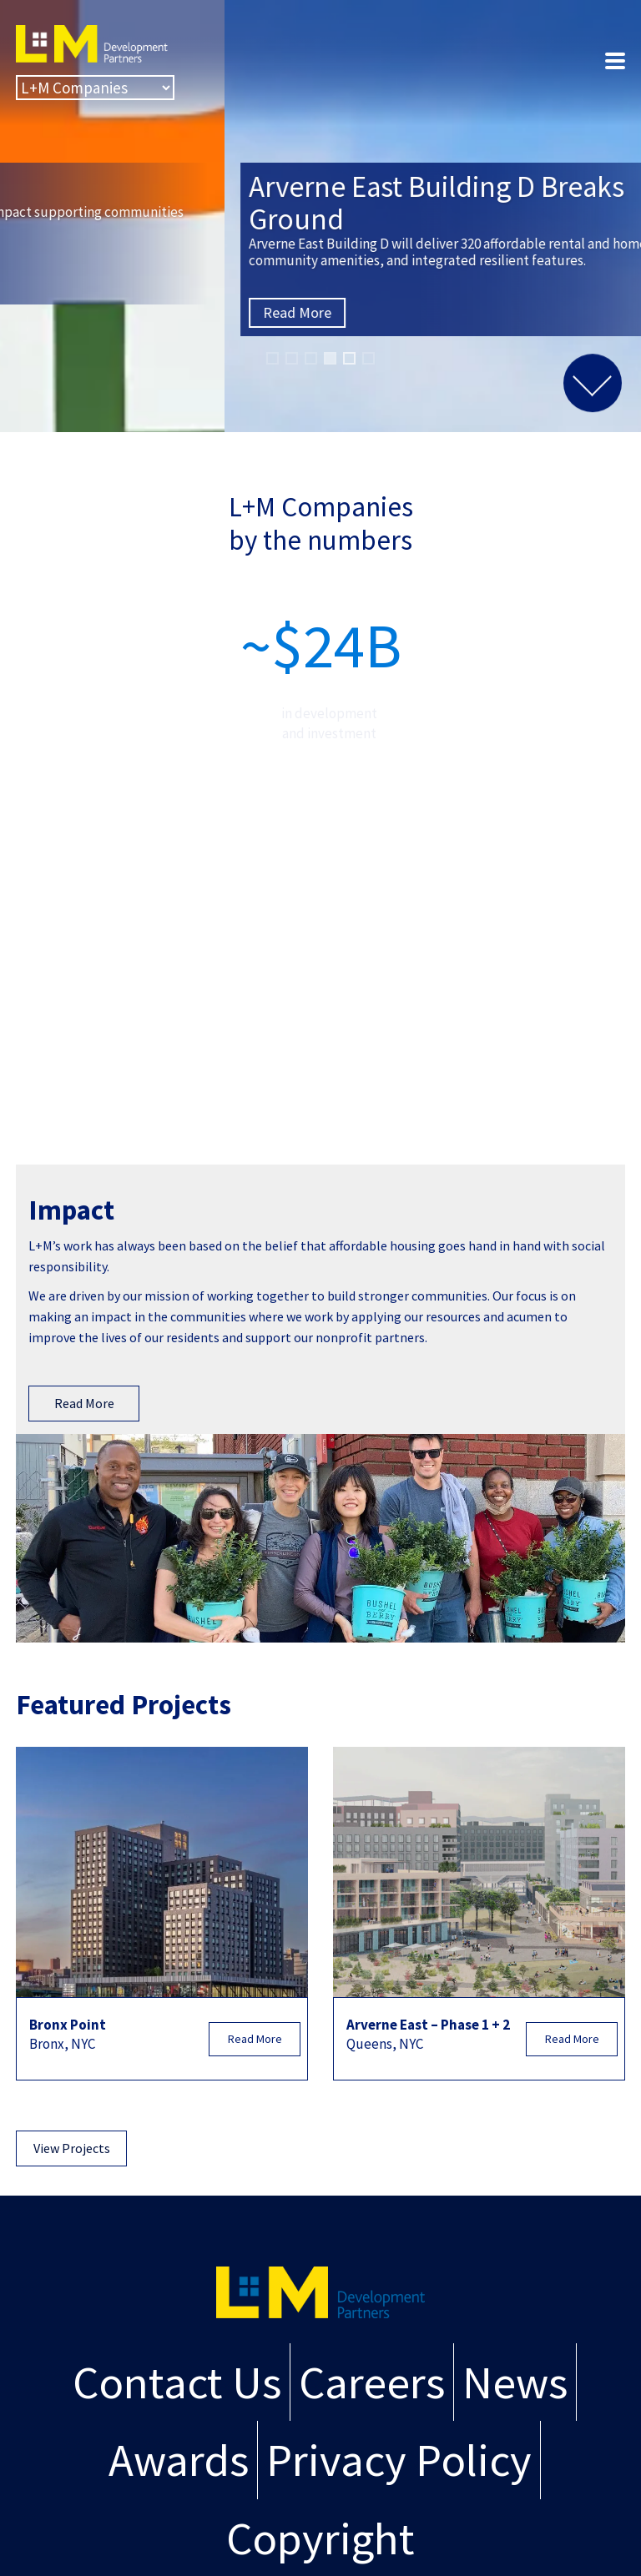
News (515, 2382)
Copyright (320, 2538)
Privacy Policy (399, 2459)
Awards (179, 2459)
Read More (72, 280)
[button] (272, 358)
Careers (372, 2382)
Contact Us (177, 2382)
